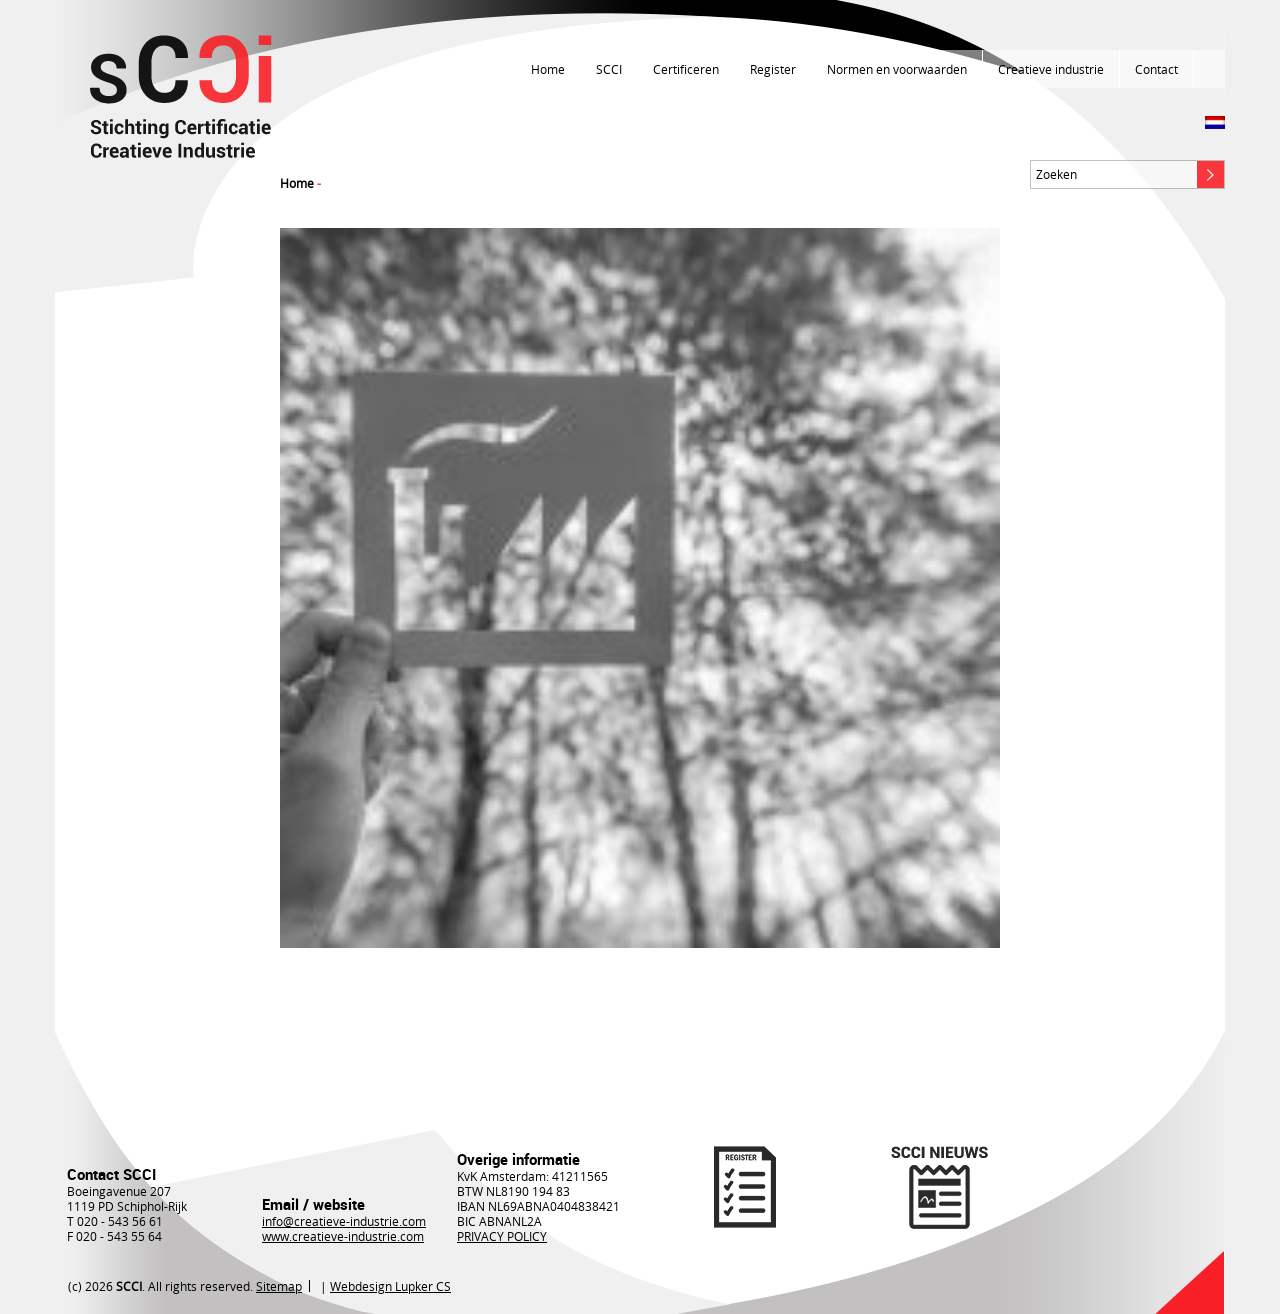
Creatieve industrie (1051, 69)
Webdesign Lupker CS (390, 1286)
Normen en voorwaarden (897, 69)
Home (548, 69)
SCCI (609, 69)
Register (773, 69)
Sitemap (279, 1286)
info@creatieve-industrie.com (344, 1221)
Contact (1156, 69)
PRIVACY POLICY (502, 1236)
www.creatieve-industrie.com (343, 1236)
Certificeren (686, 69)
